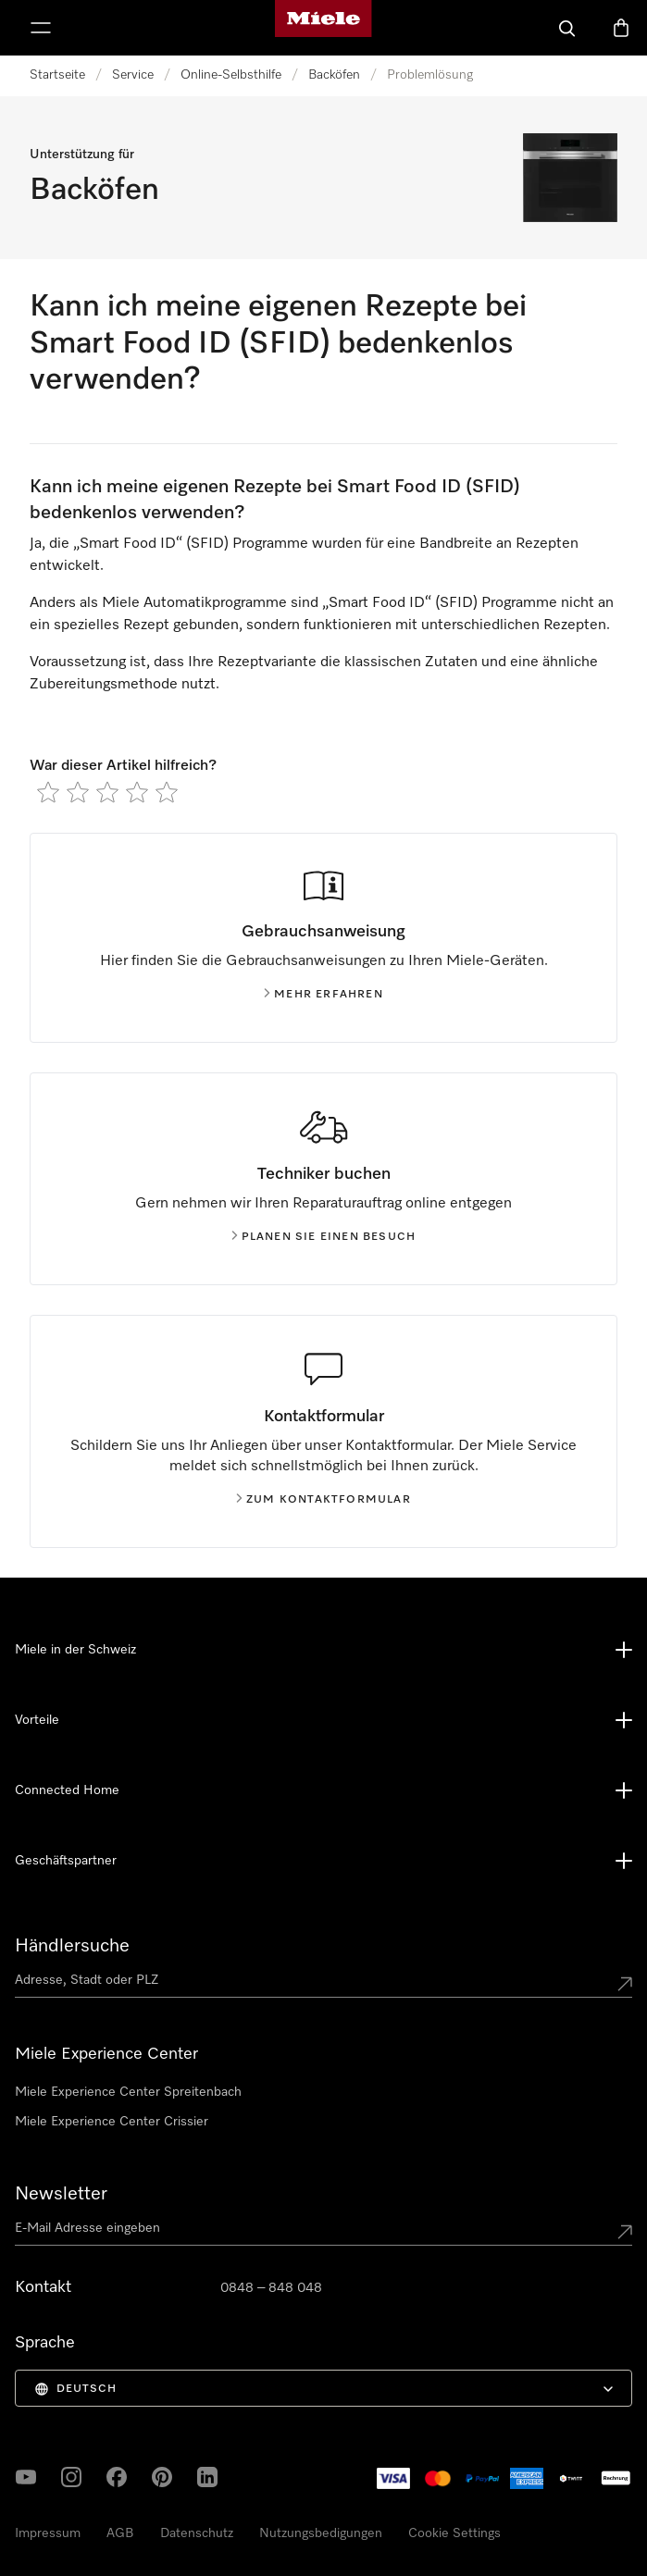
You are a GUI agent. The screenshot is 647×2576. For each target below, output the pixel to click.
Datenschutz (196, 2533)
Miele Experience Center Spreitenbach (128, 2092)
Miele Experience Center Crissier (111, 2121)
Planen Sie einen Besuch (324, 1237)
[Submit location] (624, 1983)
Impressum (48, 2533)
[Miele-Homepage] (323, 28)
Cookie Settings (454, 2533)
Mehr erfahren (323, 994)
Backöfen (334, 74)
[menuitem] (323, 2388)
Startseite (57, 74)
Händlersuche (72, 1946)
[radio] (48, 792)
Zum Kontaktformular (323, 1499)
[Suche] (567, 28)
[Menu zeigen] (41, 28)
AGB (120, 2533)
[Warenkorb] (621, 28)
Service (133, 74)
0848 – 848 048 (271, 2288)
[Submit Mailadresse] (624, 2231)
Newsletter (61, 2194)
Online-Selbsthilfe (230, 74)
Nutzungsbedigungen (320, 2533)
